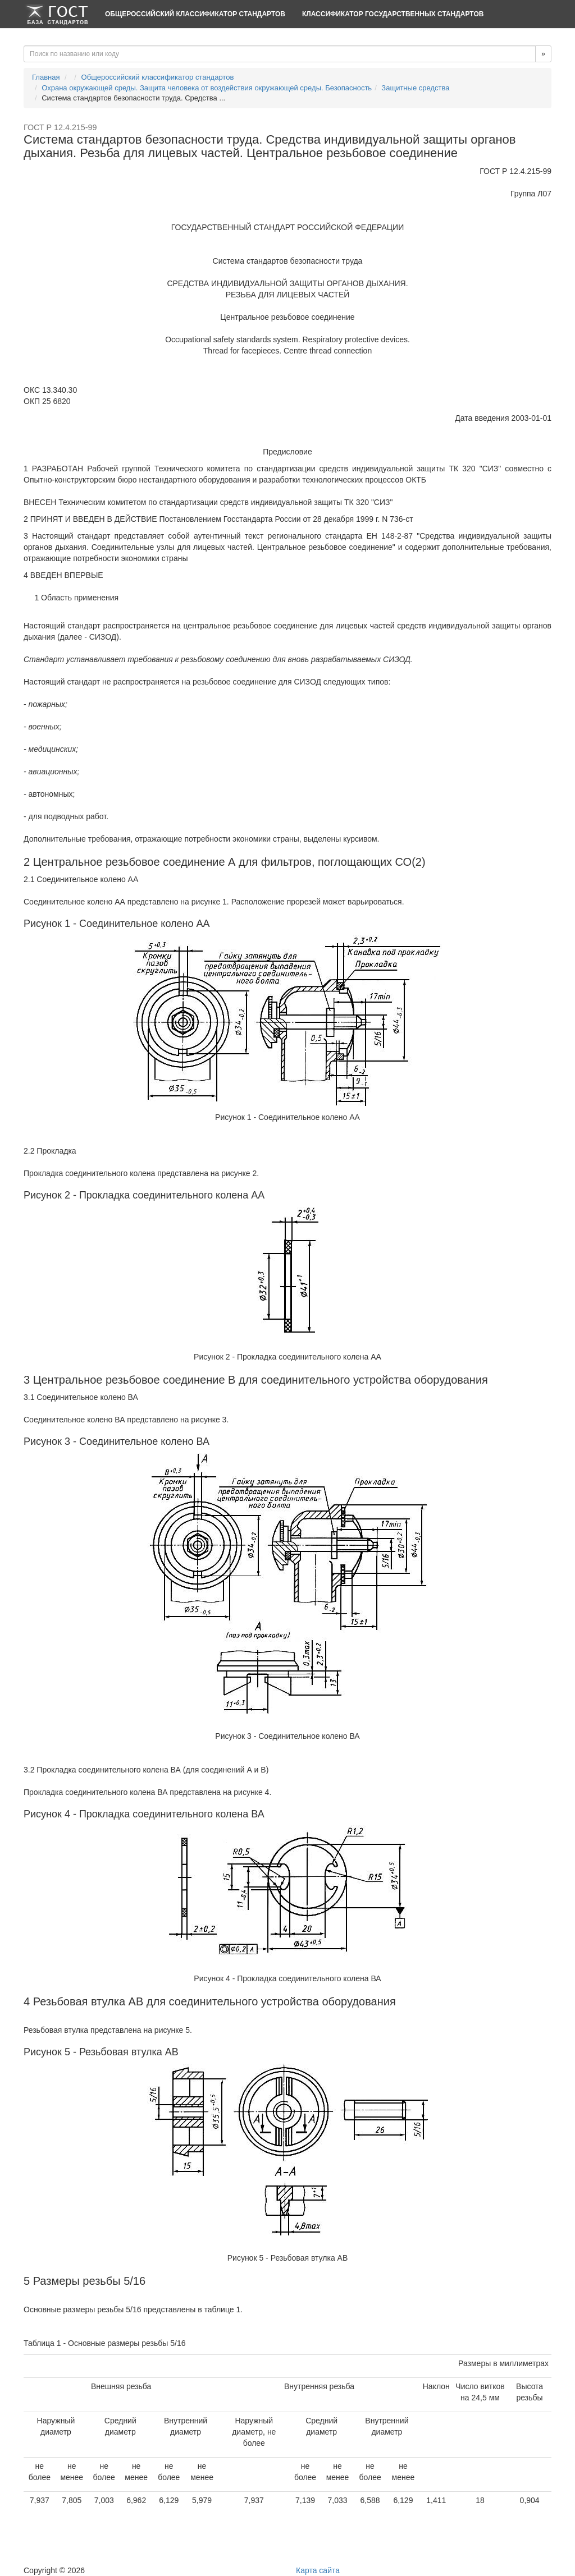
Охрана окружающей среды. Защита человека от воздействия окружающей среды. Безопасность (207, 88)
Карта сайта (318, 2570)
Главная (46, 77)
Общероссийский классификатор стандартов (195, 14)
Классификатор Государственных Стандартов (392, 14)
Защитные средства (415, 88)
